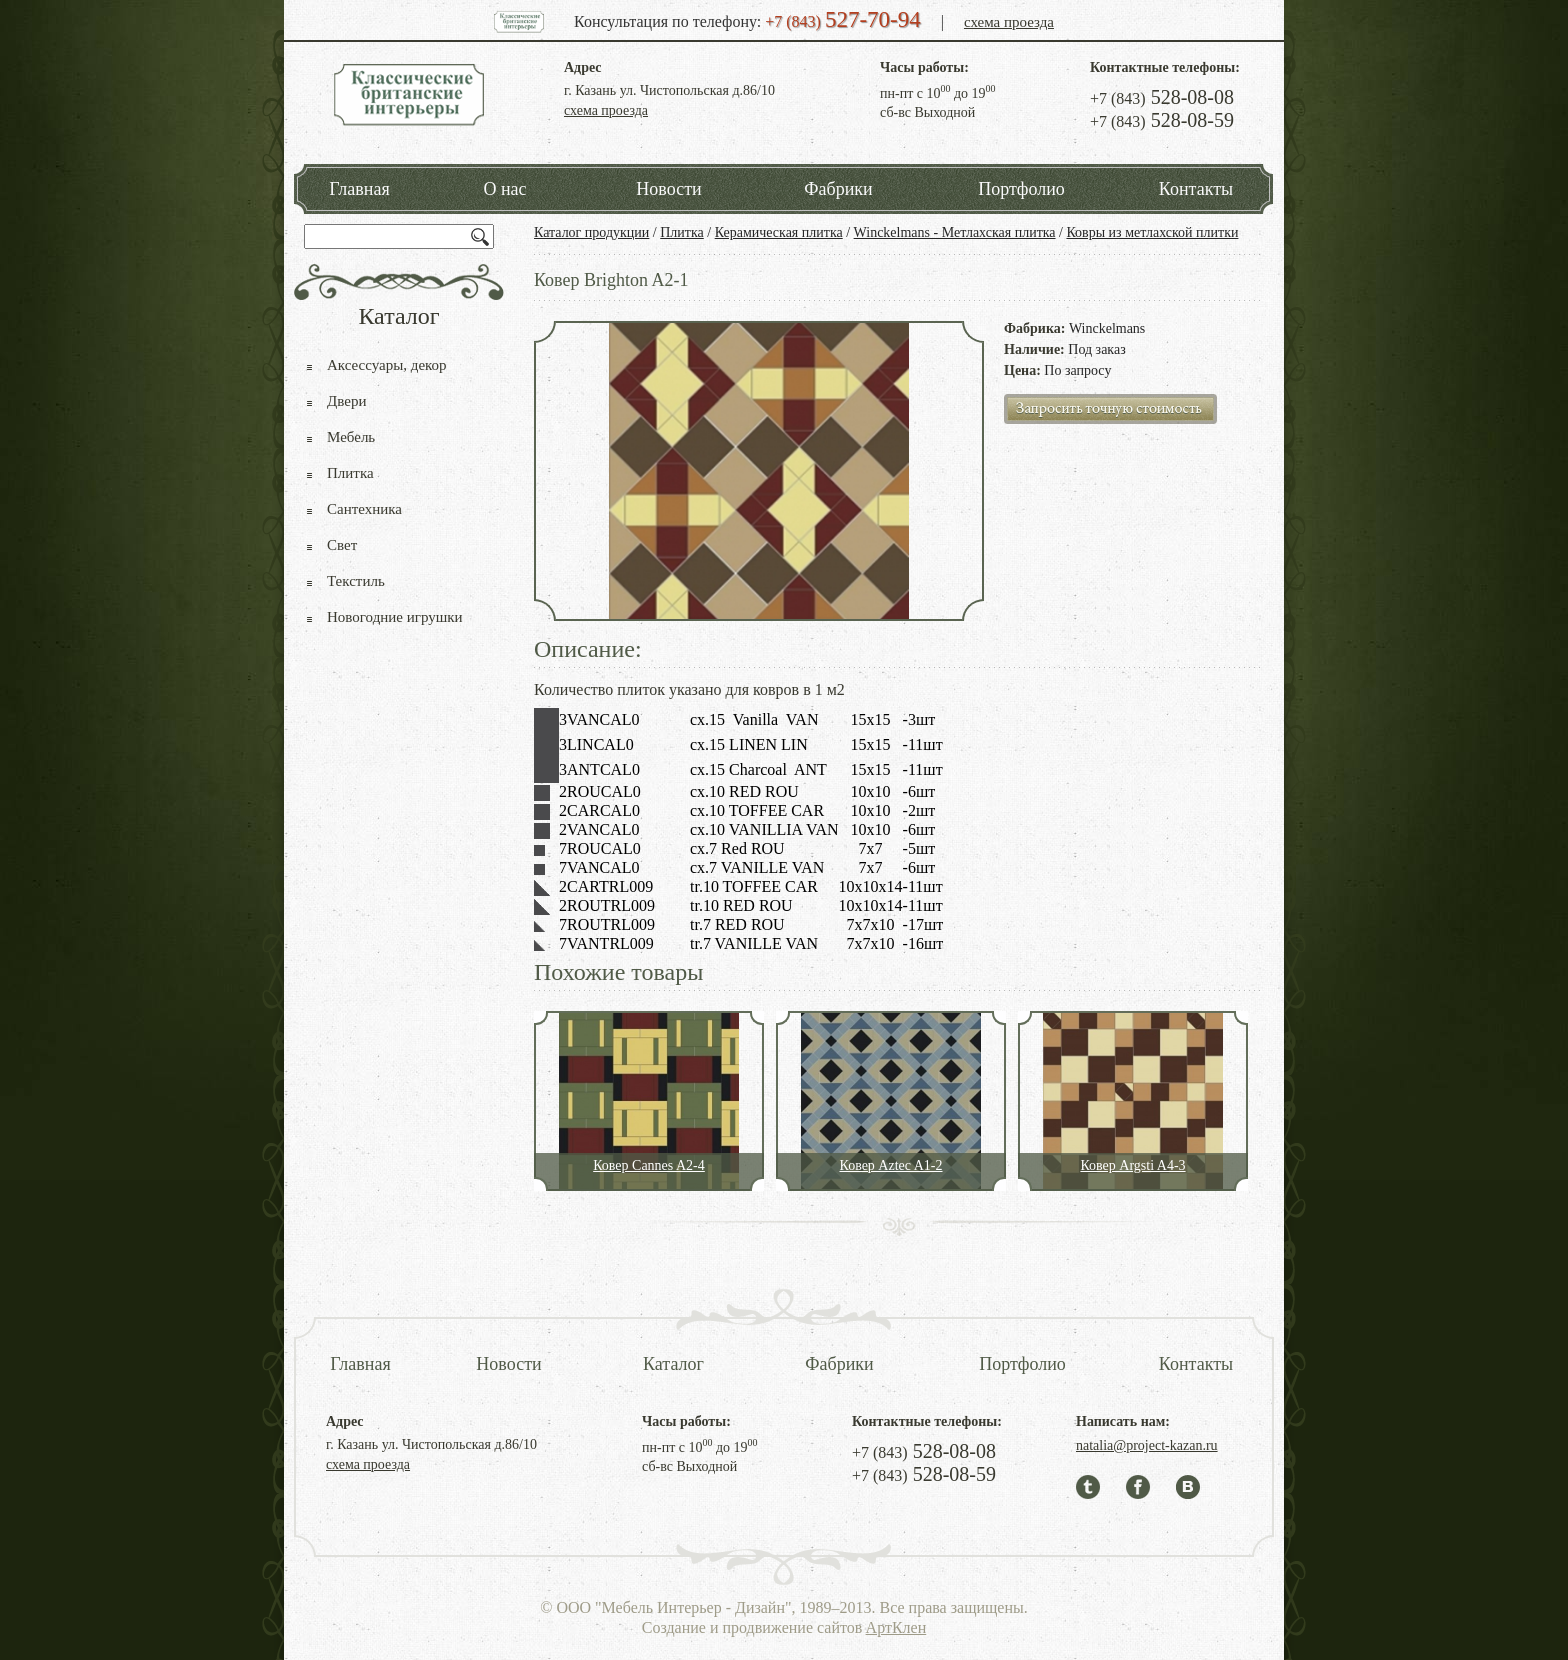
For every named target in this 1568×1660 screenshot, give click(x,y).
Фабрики (838, 189)
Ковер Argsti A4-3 (1132, 1165)
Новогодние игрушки (395, 617)
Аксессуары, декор (387, 365)
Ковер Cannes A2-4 (649, 1165)
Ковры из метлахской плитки (1152, 232)
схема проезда (1009, 22)
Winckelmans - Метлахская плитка (955, 232)
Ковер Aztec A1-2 (890, 1165)
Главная (359, 189)
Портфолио (1021, 189)
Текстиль (356, 581)
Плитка (682, 232)
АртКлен (896, 1627)
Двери (346, 401)
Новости (668, 189)
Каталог (673, 1364)
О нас (504, 189)
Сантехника (364, 509)
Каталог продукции (591, 232)
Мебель (351, 437)
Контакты (1196, 189)
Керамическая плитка (779, 232)
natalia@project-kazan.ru (1147, 1445)
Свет (342, 545)
